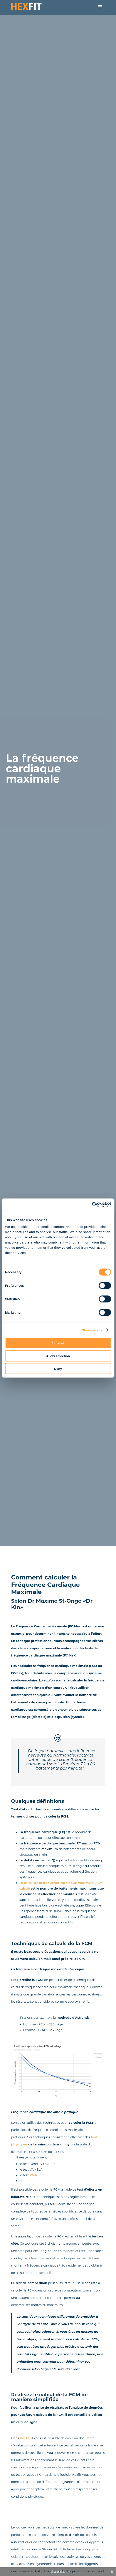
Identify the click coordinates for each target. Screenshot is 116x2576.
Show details (92, 1330)
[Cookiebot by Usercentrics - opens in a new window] (92, 1204)
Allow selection (58, 1356)
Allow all (58, 1343)
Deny (58, 1368)
